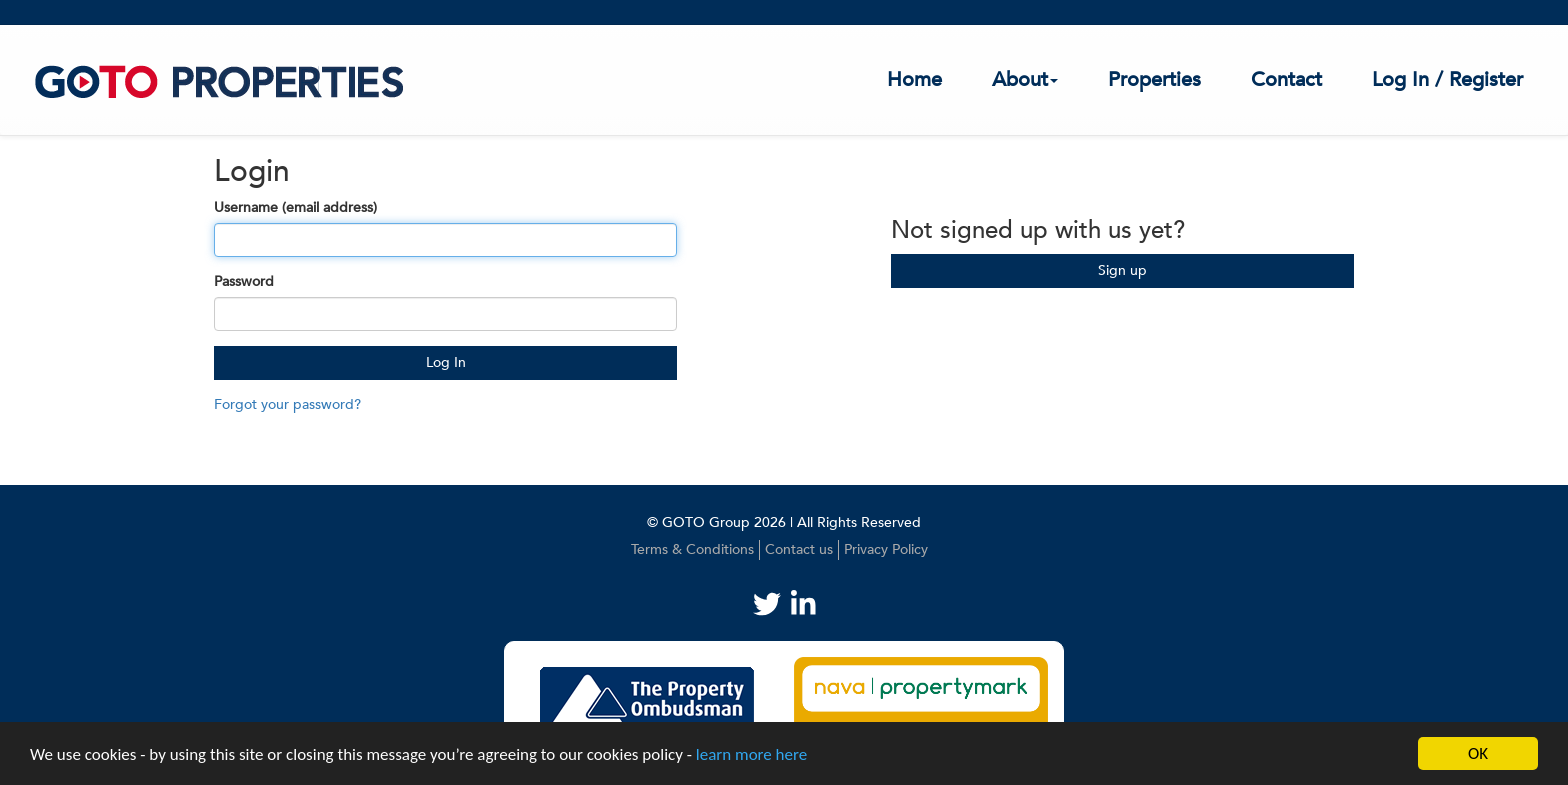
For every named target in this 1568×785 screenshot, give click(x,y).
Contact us (799, 549)
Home (914, 79)
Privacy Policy (886, 549)
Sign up (1122, 270)
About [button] (1025, 79)
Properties (1154, 79)
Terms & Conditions (692, 549)
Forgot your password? (287, 404)
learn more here (751, 754)
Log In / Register (1447, 79)
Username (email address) (295, 207)
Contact (1286, 79)
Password (244, 281)
